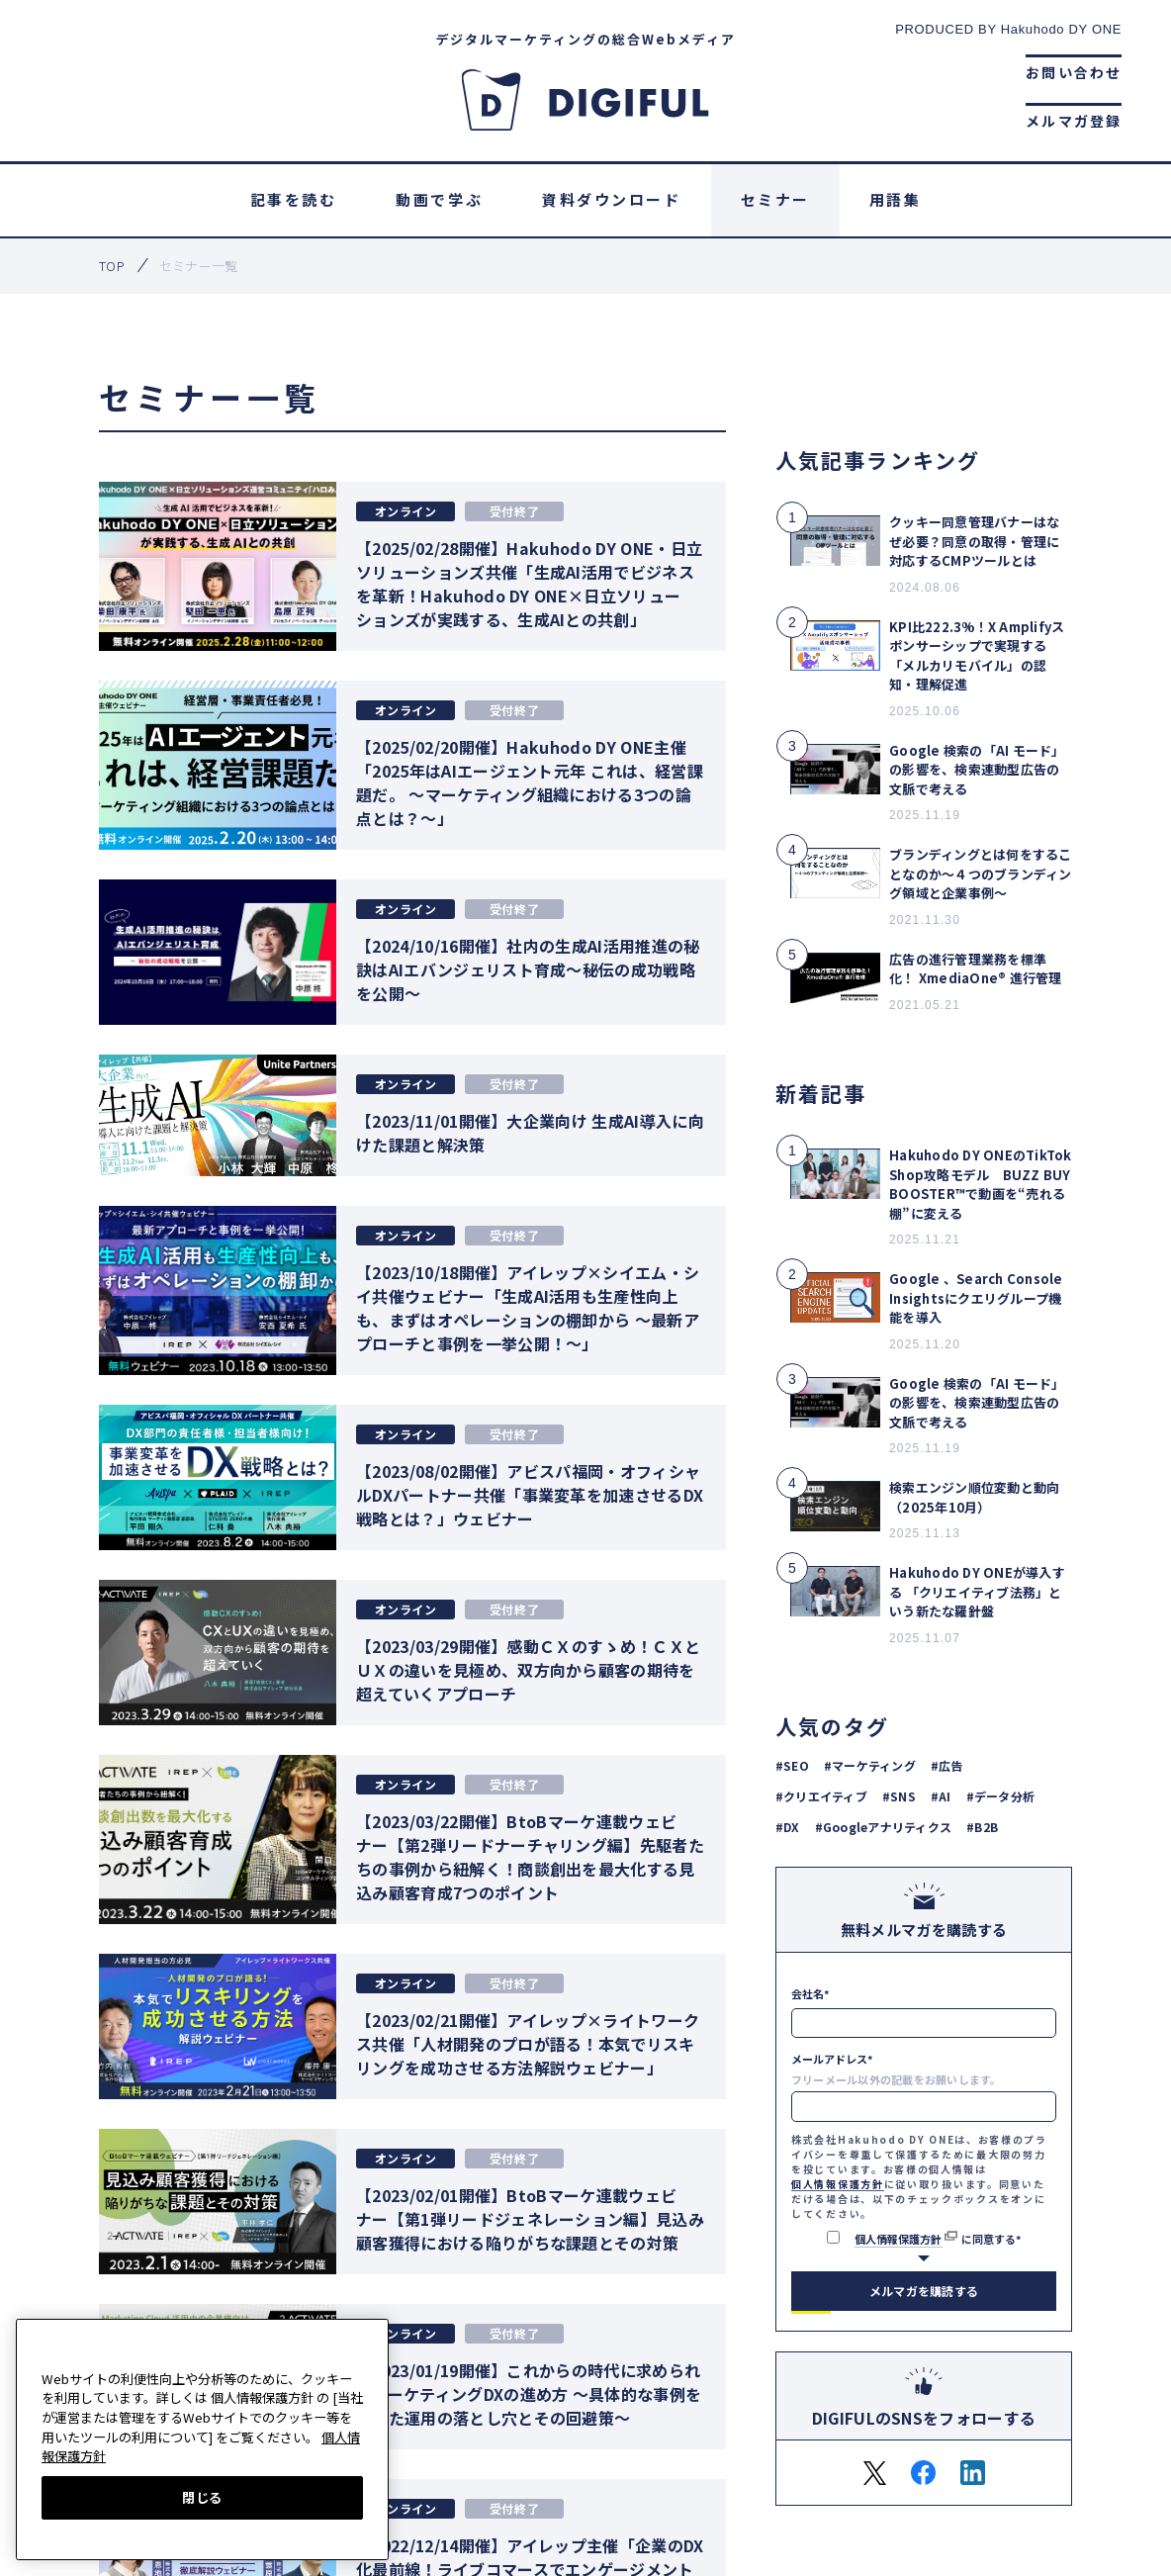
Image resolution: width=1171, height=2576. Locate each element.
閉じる (202, 2497)
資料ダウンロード (611, 199)
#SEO (792, 1765)
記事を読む (293, 199)
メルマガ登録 (1074, 121)
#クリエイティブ (821, 1796)
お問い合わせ (1074, 72)
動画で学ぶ (439, 199)
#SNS (899, 1796)
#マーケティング (870, 1765)
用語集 (895, 199)
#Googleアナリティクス (883, 1826)
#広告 (947, 1765)
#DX (787, 1826)
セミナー (775, 199)
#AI (941, 1796)
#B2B (982, 1826)
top (112, 266)
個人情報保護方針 (837, 2183)
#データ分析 (1000, 1796)
